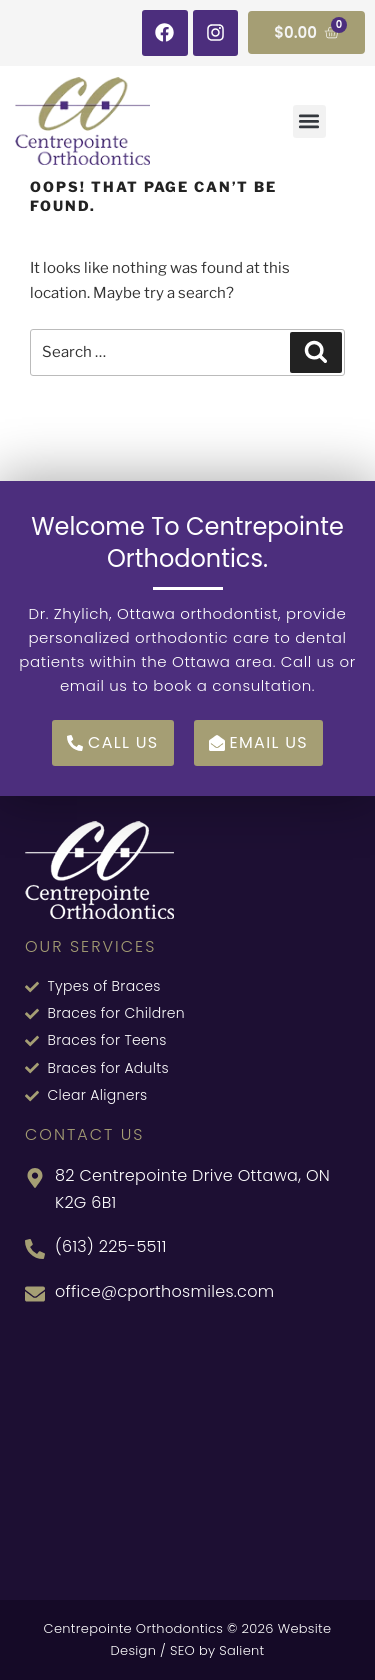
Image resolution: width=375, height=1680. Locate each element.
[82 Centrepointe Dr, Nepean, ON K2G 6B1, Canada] (187, 1450)
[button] (309, 121)
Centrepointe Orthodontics (134, 1628)
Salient (241, 1650)
